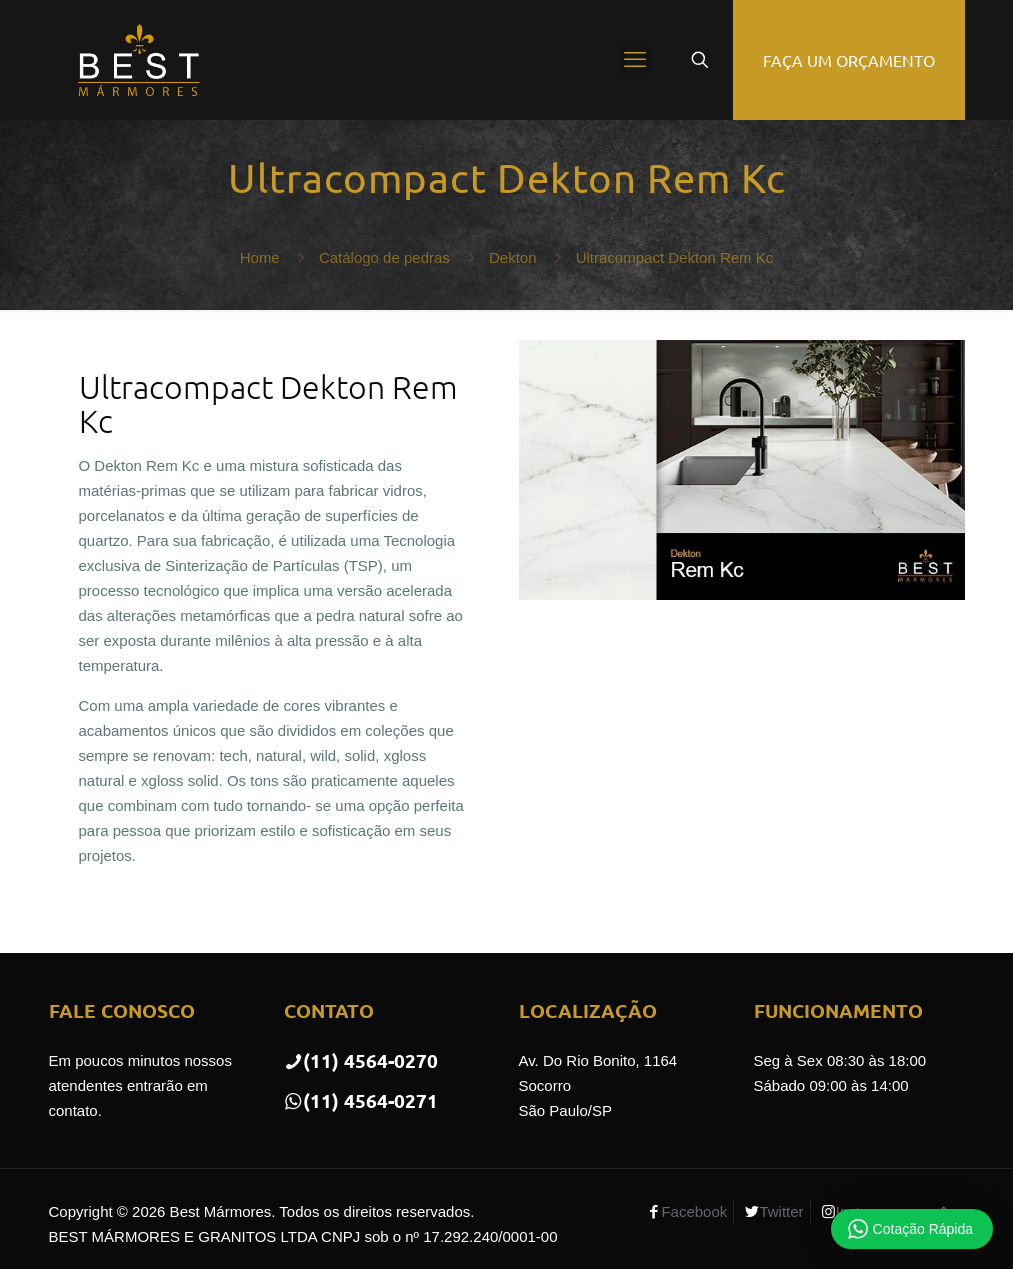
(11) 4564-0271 (361, 1100)
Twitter (781, 1211)
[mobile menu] (635, 60)
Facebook (694, 1211)
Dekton (513, 257)
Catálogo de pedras (384, 257)
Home (260, 257)
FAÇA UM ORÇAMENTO (849, 60)
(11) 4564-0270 (361, 1060)
